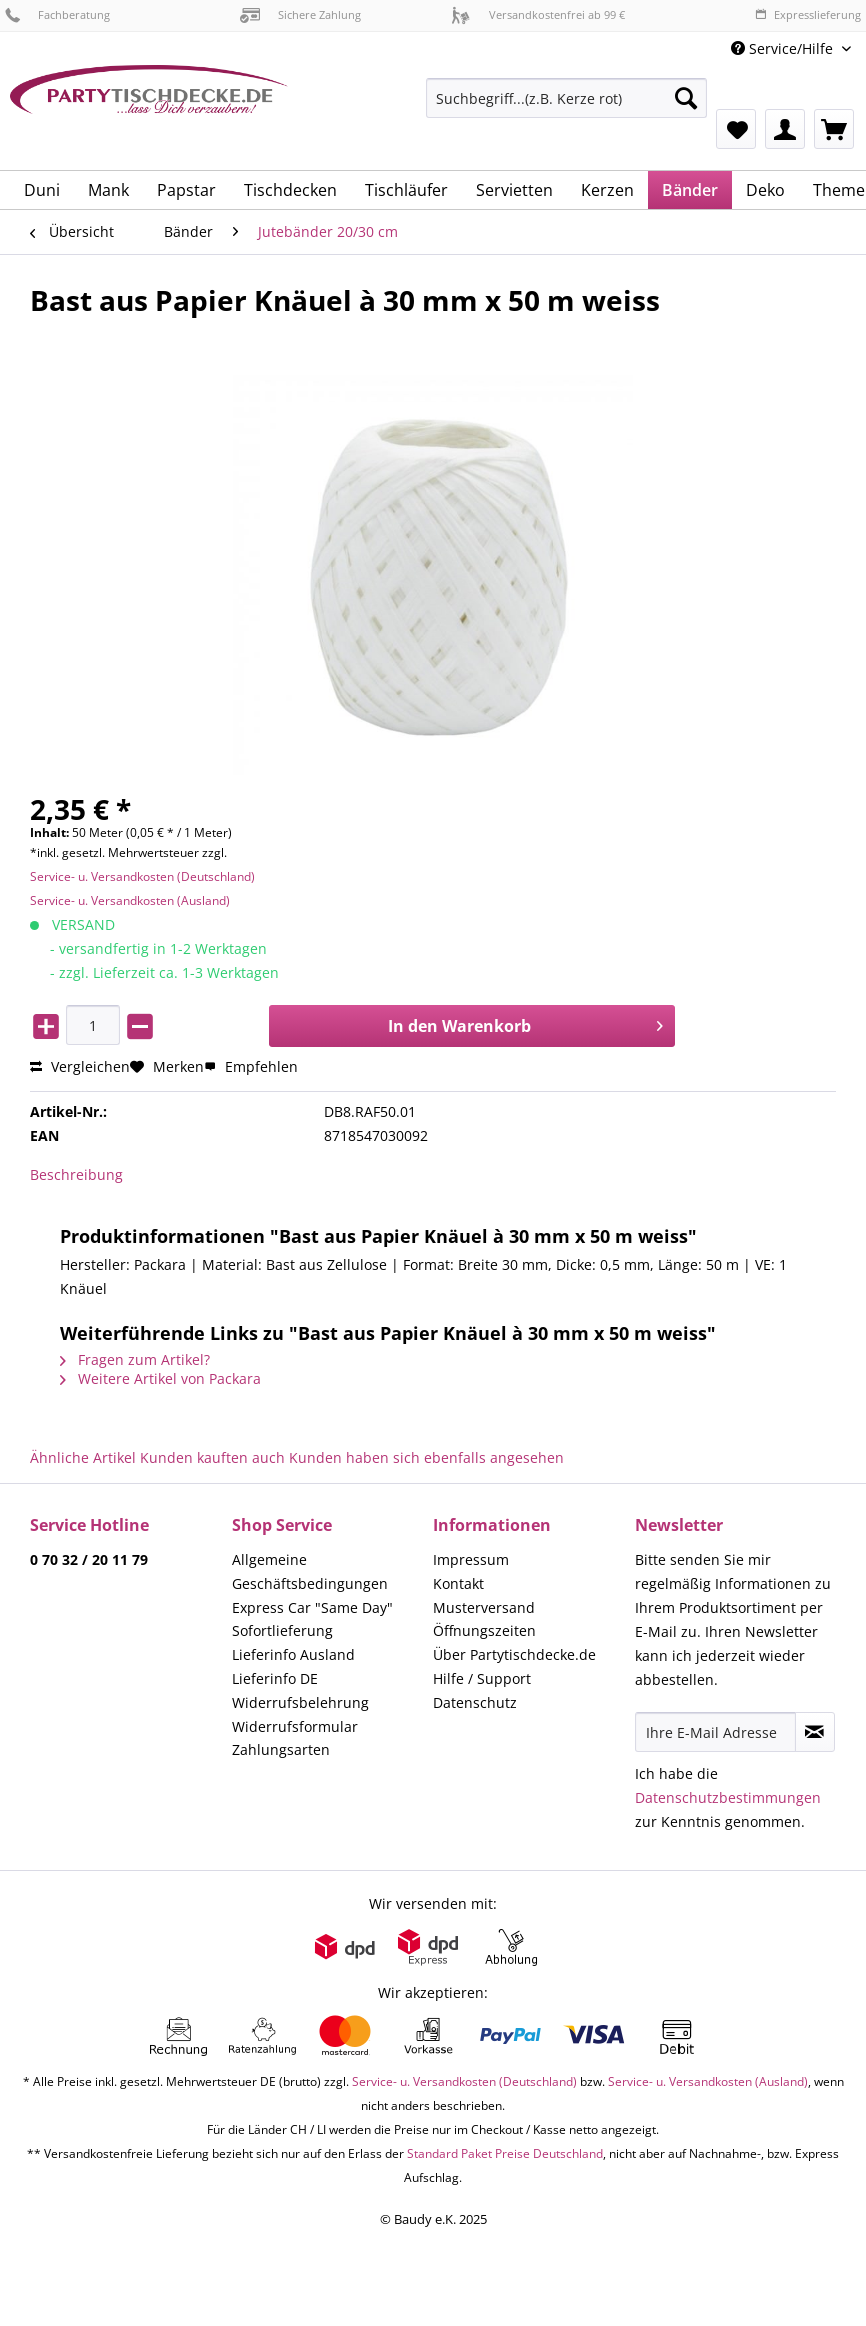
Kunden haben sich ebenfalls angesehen (426, 1457)
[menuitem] (566, 107)
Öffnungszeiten (484, 1630)
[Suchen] (686, 98)
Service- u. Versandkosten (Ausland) (130, 900)
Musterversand (484, 1607)
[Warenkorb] (834, 129)
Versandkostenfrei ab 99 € (538, 14)
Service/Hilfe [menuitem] (784, 48)
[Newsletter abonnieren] (815, 1732)
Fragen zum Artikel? (135, 1359)
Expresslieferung (808, 14)
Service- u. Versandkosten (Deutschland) (142, 876)
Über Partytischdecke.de (514, 1654)
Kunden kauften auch (212, 1457)
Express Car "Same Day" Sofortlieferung (312, 1619)
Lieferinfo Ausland (293, 1654)
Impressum (471, 1559)
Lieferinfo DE (275, 1678)
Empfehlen (251, 1066)
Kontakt (458, 1583)
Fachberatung (57, 14)
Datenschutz (475, 1702)
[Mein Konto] (785, 129)
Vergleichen (80, 1066)
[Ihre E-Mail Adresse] (715, 1732)
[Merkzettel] (736, 129)
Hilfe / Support (482, 1678)
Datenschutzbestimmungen (728, 1797)
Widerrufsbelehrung (300, 1702)
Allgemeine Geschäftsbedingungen (310, 1571)
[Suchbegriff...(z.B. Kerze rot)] (566, 98)
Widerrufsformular (295, 1726)
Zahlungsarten (281, 1749)
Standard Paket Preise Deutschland (505, 2153)
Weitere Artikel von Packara (160, 1378)
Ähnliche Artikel (83, 1457)
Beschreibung (76, 1174)
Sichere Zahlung (300, 14)
